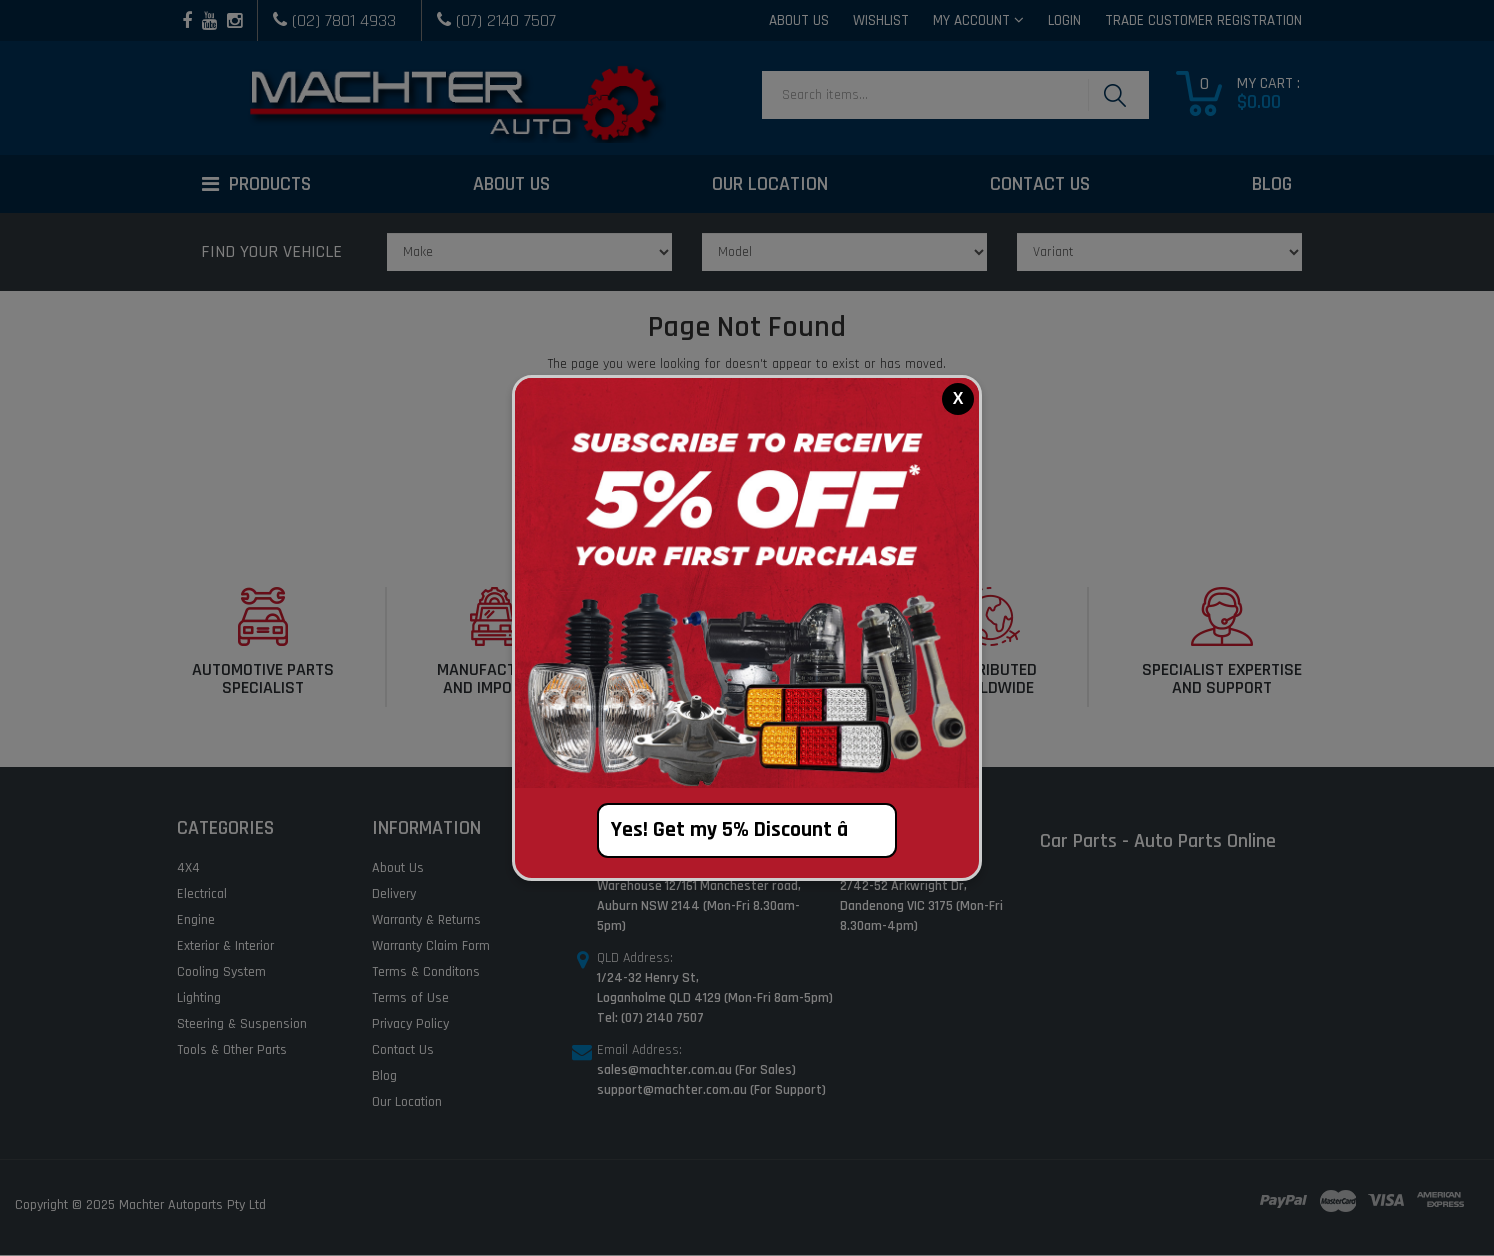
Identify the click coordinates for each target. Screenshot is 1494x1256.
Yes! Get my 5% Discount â (747, 830)
